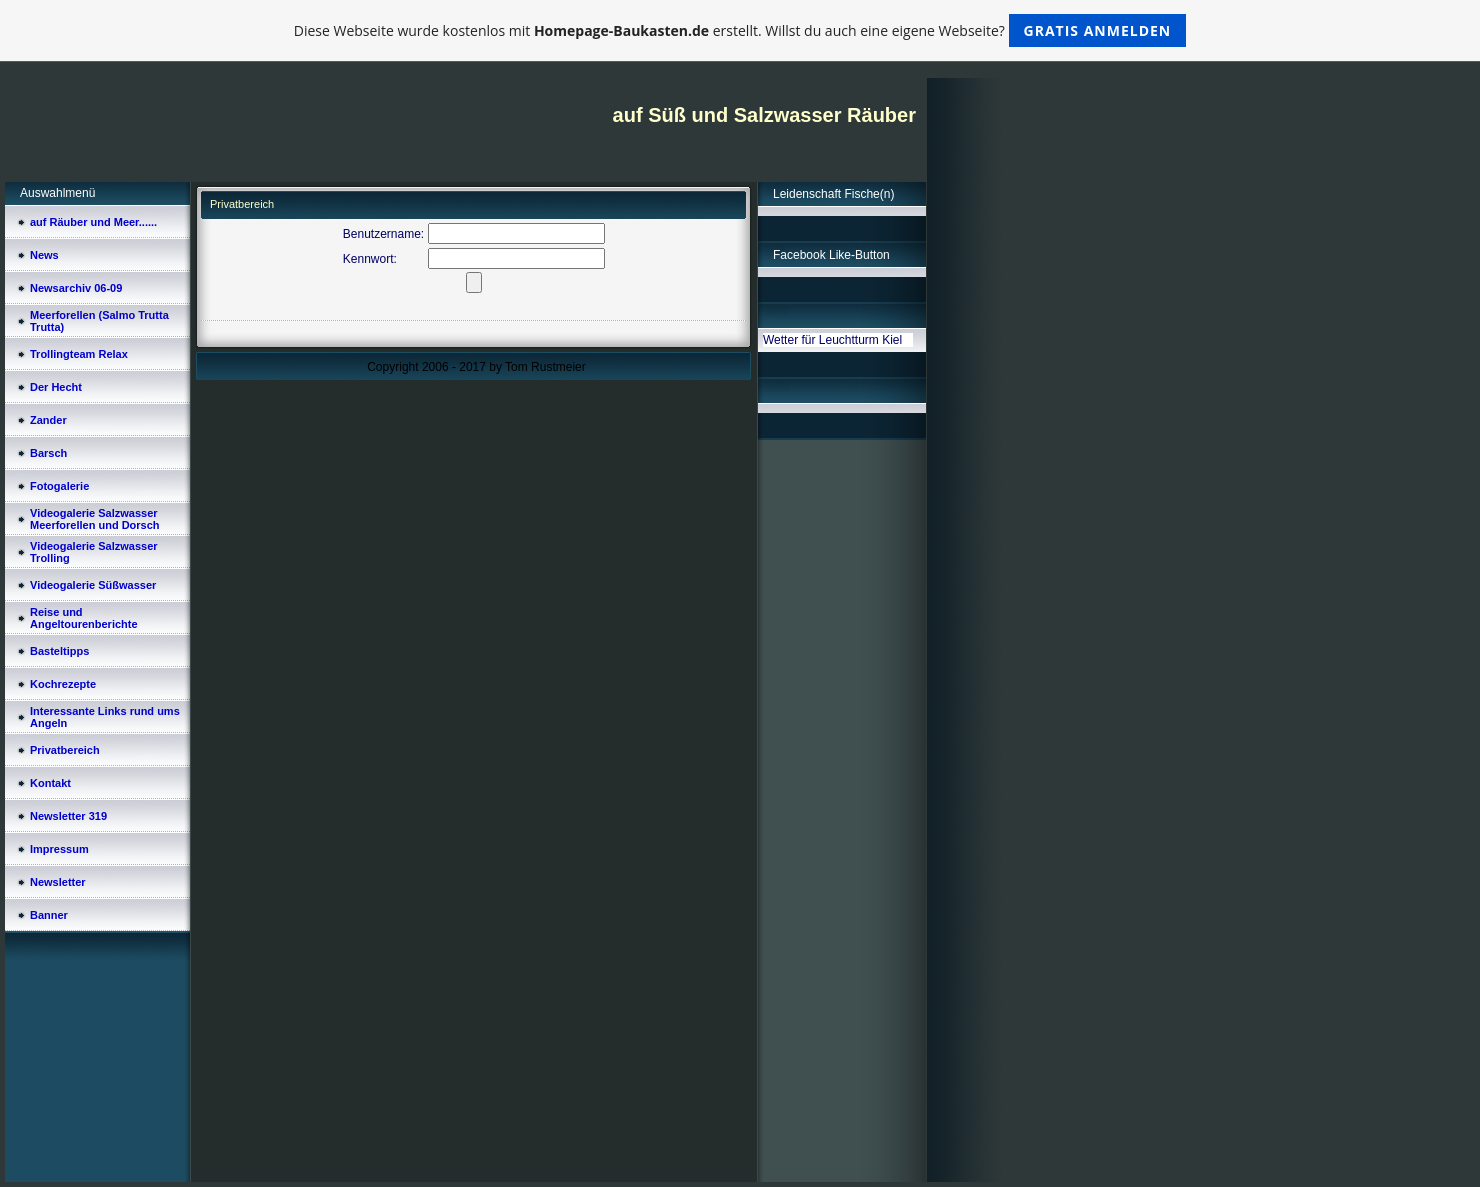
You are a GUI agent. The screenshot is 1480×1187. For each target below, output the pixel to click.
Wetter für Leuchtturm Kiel (832, 340)
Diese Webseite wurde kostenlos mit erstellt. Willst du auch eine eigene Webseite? (740, 30)
